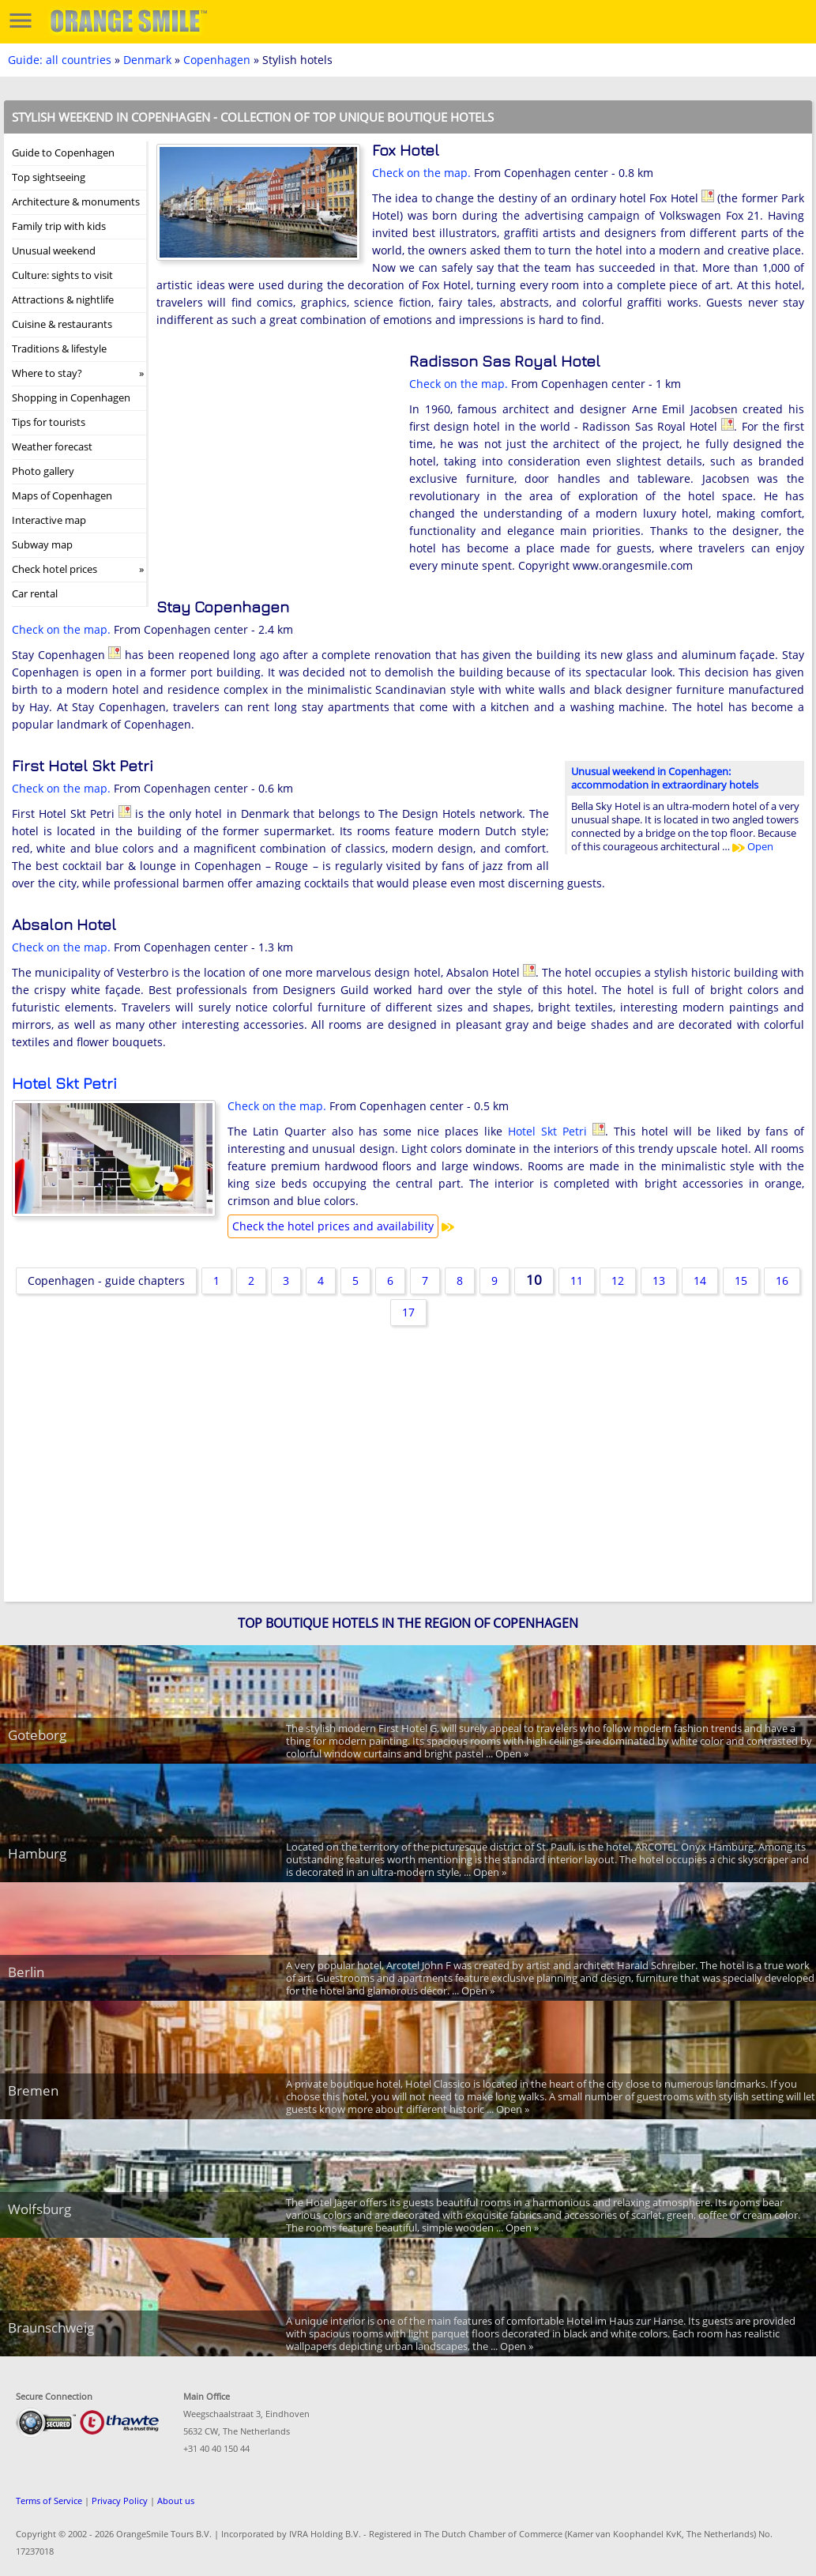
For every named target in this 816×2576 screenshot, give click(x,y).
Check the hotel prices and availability (333, 1225)
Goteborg (37, 1735)
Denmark (147, 59)
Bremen (33, 2090)
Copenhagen (216, 59)
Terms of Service (49, 2500)
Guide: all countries (59, 59)
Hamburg (37, 1853)
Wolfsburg (39, 2209)
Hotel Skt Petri (64, 1083)
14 (700, 1280)
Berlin (26, 1972)
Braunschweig (51, 2327)
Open (752, 846)
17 (408, 1312)
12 (617, 1280)
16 (782, 1280)
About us (175, 2500)
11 (576, 1280)
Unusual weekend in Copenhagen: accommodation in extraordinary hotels (664, 778)
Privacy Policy (120, 2500)
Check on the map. (421, 172)
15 (741, 1280)
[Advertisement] (274, 455)
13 (658, 1280)
